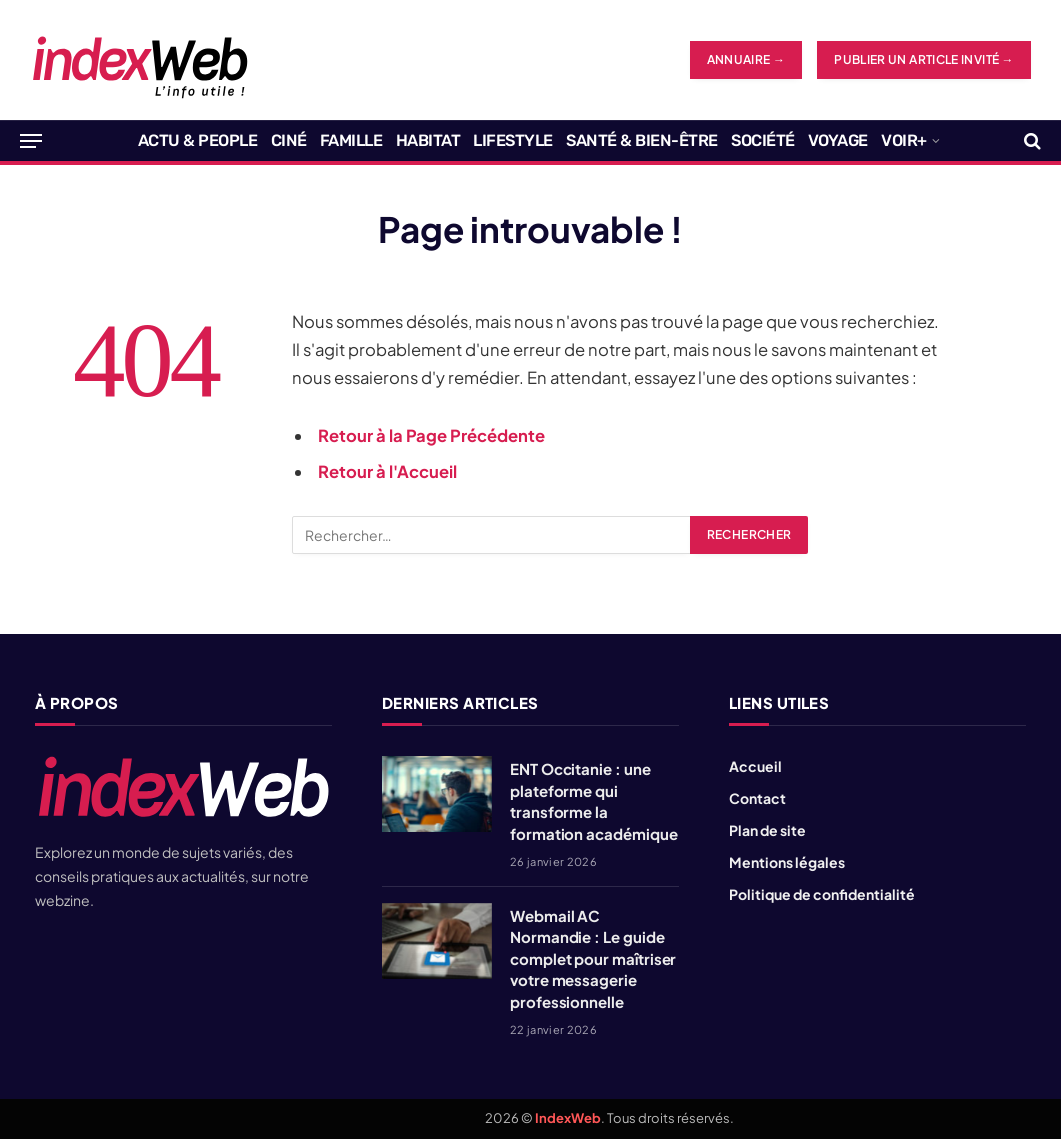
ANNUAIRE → (746, 59)
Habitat (428, 140)
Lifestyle (513, 140)
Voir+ (904, 140)
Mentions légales (787, 862)
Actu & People (198, 140)
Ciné (289, 140)
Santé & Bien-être (642, 140)
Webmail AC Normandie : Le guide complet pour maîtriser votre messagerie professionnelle (593, 958)
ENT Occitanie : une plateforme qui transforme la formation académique (594, 800)
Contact (757, 798)
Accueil (755, 766)
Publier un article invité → (924, 59)
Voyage (838, 140)
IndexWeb (568, 1118)
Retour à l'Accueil (387, 471)
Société (763, 140)
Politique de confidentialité (822, 894)
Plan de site (767, 830)
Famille (351, 140)
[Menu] (31, 141)
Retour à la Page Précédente (431, 435)
